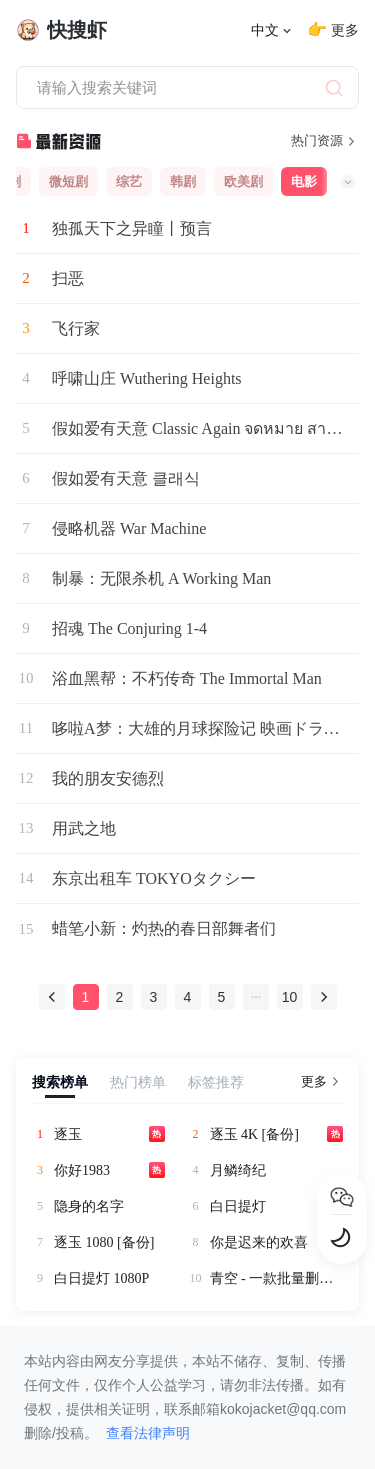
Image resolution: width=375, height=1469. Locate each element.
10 (290, 997)
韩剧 (183, 181)
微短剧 (68, 181)
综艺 (129, 181)
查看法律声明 (148, 1433)
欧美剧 (243, 181)
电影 (304, 181)
